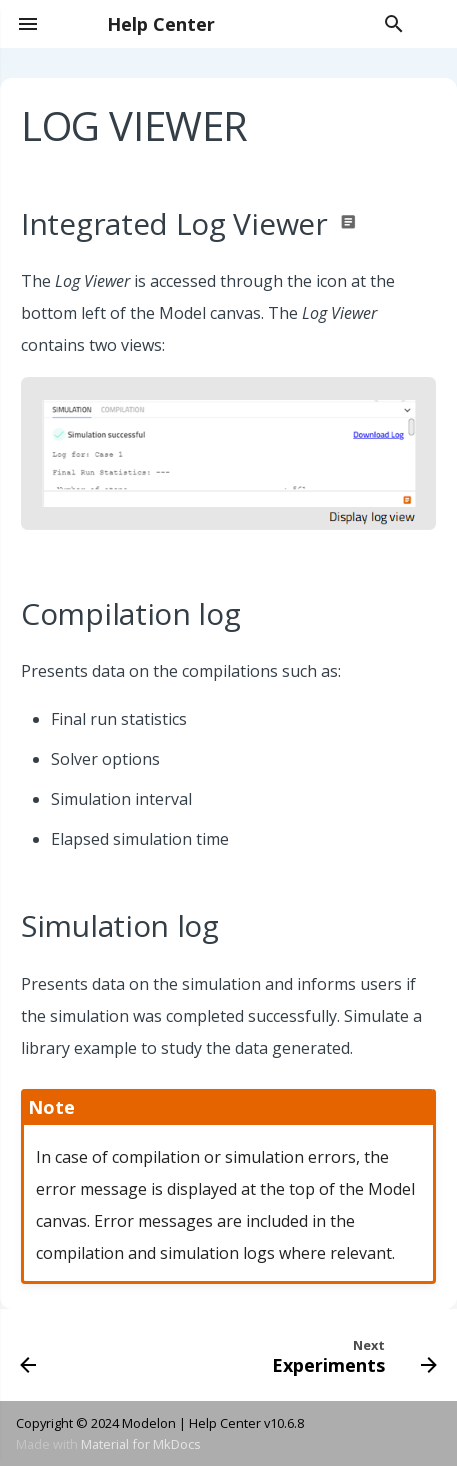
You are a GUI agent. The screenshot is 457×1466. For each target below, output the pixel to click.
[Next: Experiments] (351, 1355)
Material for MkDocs (141, 1444)
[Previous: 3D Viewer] (29, 1355)
